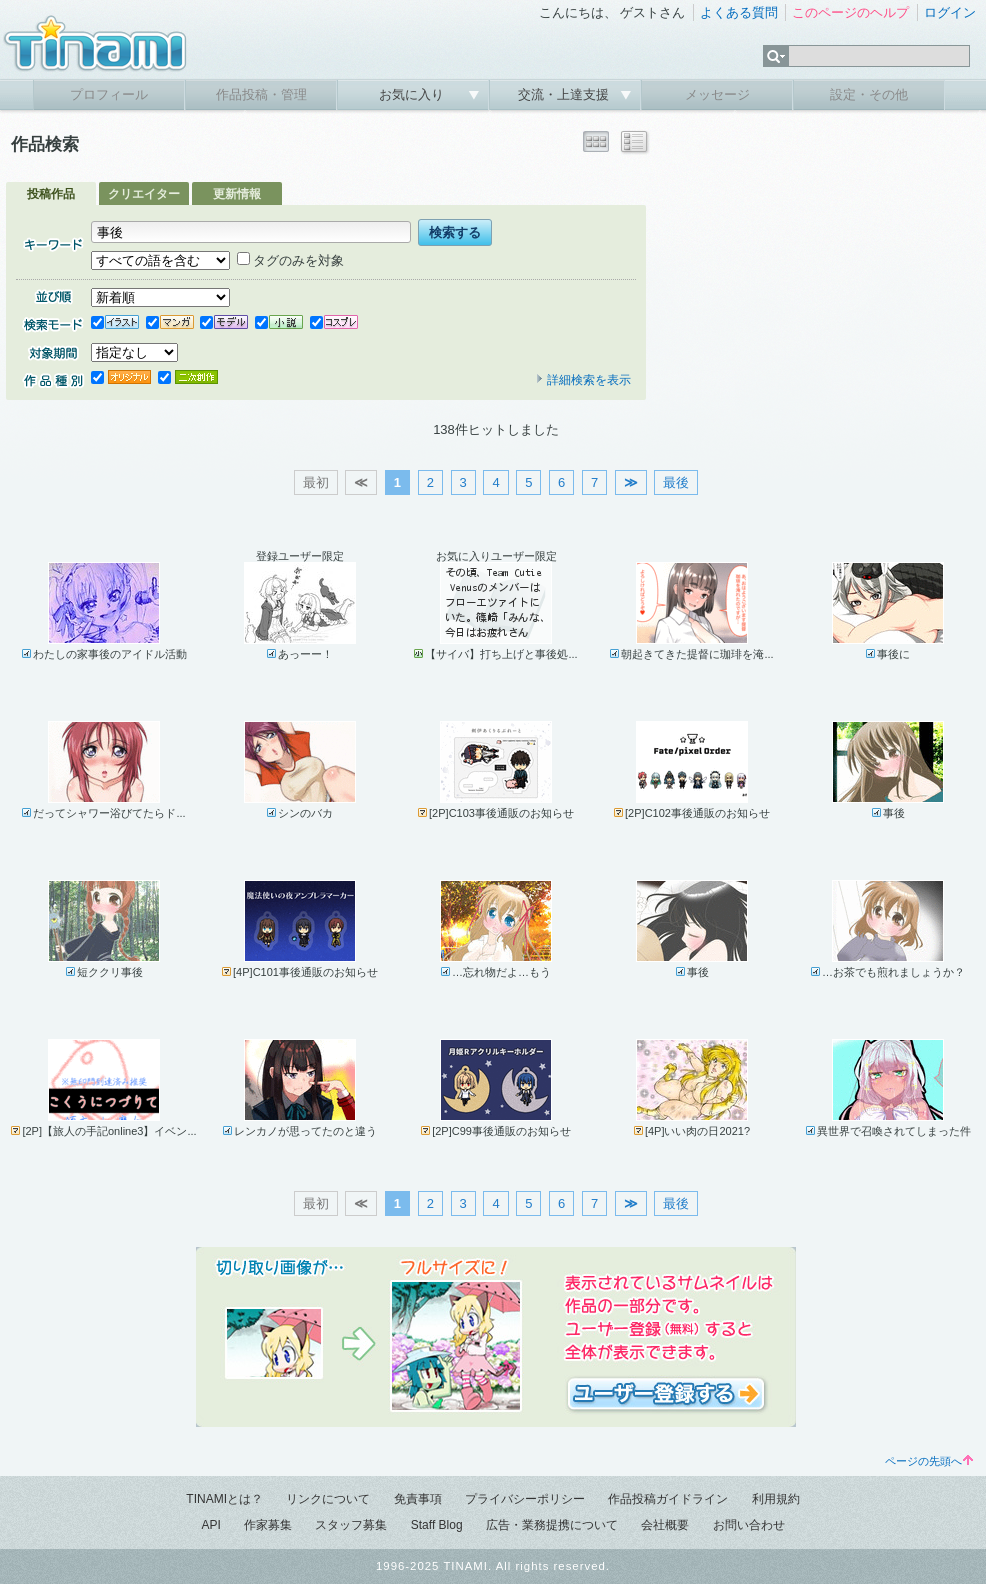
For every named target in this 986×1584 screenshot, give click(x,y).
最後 (676, 482)
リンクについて (328, 1499)
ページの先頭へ (929, 1461)
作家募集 (268, 1525)
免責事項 (418, 1499)
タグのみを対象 (290, 260)
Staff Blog (437, 1525)
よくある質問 (739, 12)
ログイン (950, 12)
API (210, 1525)
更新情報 (237, 194)
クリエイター (144, 194)
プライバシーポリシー (525, 1499)
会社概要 (665, 1525)
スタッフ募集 (351, 1525)
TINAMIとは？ (224, 1499)
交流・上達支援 (565, 94)
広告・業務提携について (552, 1525)
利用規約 (776, 1499)
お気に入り (413, 94)
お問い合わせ (749, 1525)
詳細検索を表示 (583, 380)
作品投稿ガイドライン (668, 1499)
